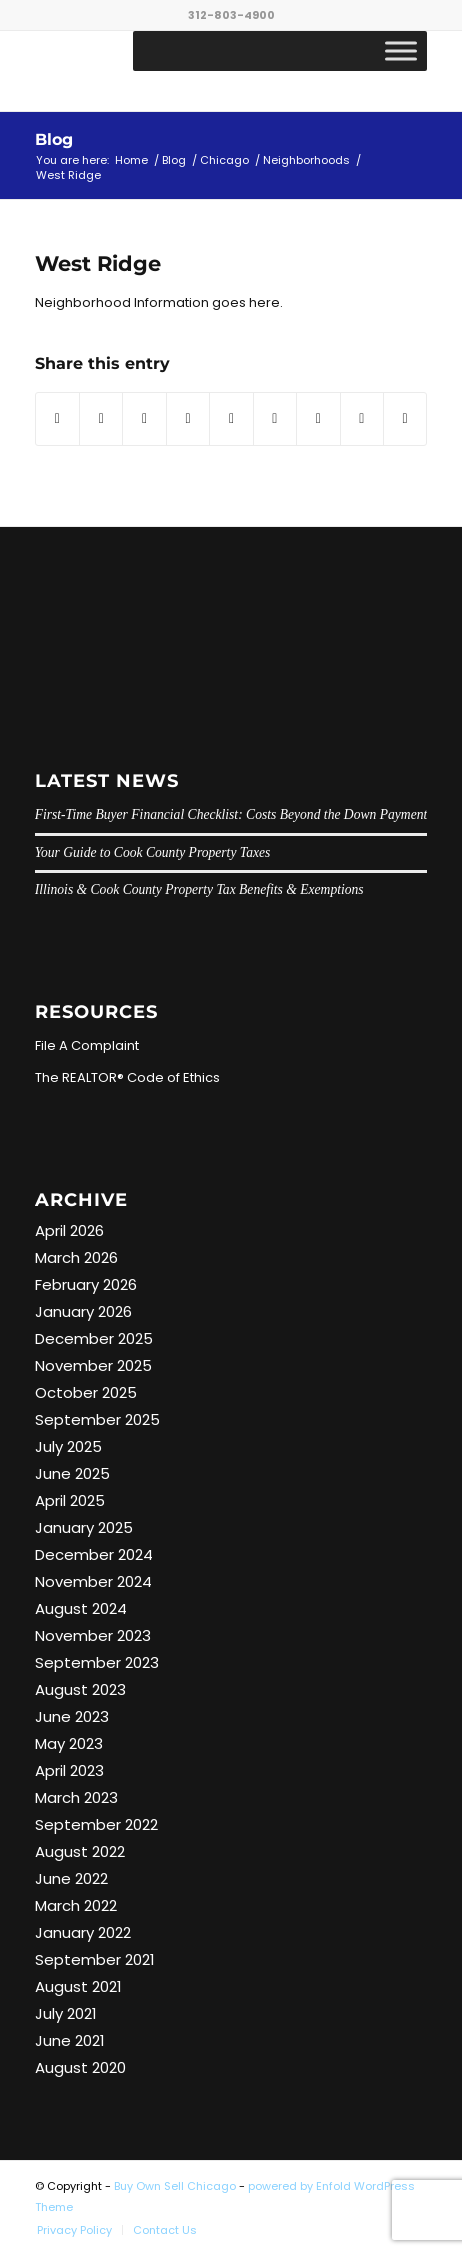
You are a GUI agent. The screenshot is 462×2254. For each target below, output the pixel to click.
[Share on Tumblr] (275, 418)
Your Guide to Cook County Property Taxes (153, 852)
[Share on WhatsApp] (144, 418)
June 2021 (70, 2040)
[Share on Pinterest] (188, 418)
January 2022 (83, 1932)
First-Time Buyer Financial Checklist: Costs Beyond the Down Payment (231, 814)
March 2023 (76, 1797)
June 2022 (71, 1878)
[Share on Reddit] (362, 418)
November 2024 (93, 1581)
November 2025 (93, 1365)
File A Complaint (87, 1045)
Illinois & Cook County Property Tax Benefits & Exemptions (199, 889)
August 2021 (78, 1986)
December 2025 (94, 1338)
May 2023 (69, 1743)
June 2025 (72, 1473)
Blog (54, 139)
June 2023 (72, 1716)
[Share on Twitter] (101, 418)
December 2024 (94, 1554)
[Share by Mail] (405, 418)
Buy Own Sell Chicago (175, 2186)
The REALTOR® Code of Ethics (127, 1077)
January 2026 (83, 1311)
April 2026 (69, 1230)
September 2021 (95, 1959)
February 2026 (86, 1284)
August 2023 (80, 1689)
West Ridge (98, 263)
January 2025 (84, 1527)
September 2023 (97, 1662)
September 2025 (97, 1419)
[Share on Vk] (318, 418)
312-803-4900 (231, 15)
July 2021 (66, 2013)
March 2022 (76, 1905)
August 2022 (80, 1851)
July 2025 (68, 1446)
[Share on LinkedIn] (231, 418)
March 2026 (76, 1257)
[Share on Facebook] (57, 418)
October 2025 (86, 1392)
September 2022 (96, 1824)
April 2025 (70, 1500)
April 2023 (69, 1770)
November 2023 (93, 1635)
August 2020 (80, 2067)
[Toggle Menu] (401, 50)
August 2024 (81, 1608)
